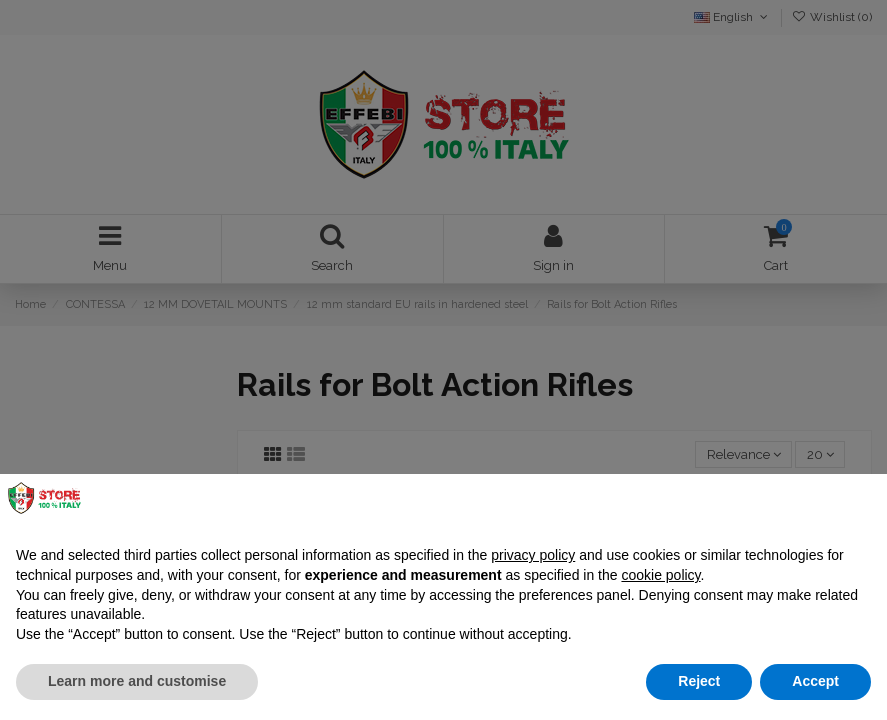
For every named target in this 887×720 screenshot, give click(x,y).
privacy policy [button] (533, 555)
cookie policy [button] (660, 575)
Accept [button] (815, 681)
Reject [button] (699, 681)
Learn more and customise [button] (137, 681)
